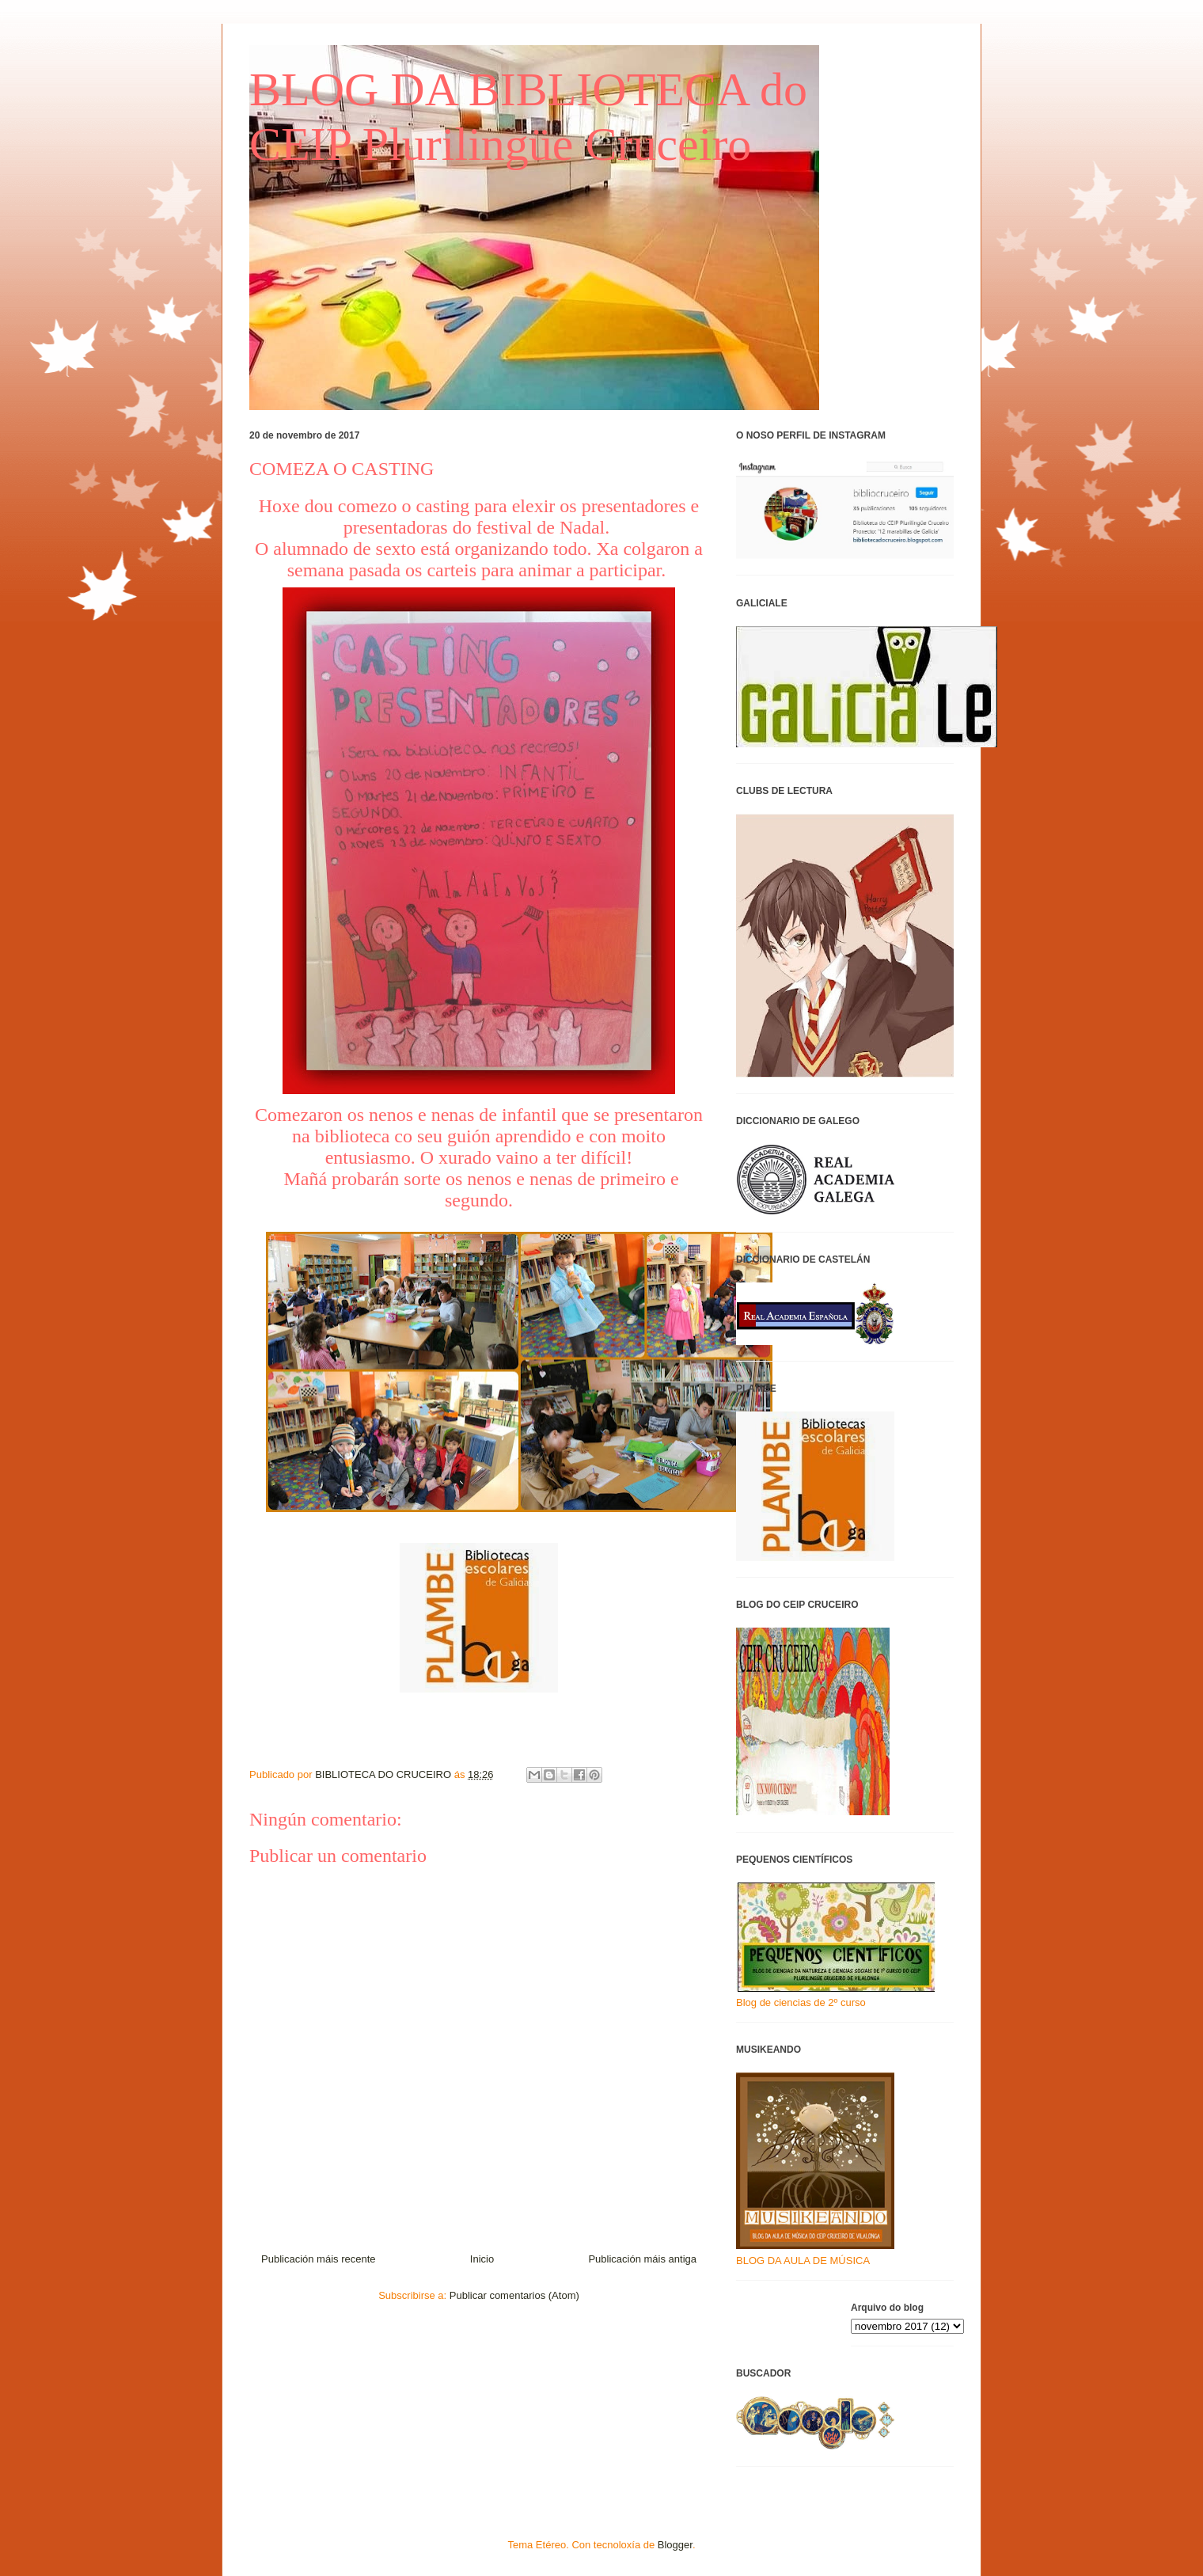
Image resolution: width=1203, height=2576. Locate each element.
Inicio (482, 2259)
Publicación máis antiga (642, 2259)
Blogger (675, 2545)
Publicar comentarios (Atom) (514, 2295)
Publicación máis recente (318, 2259)
